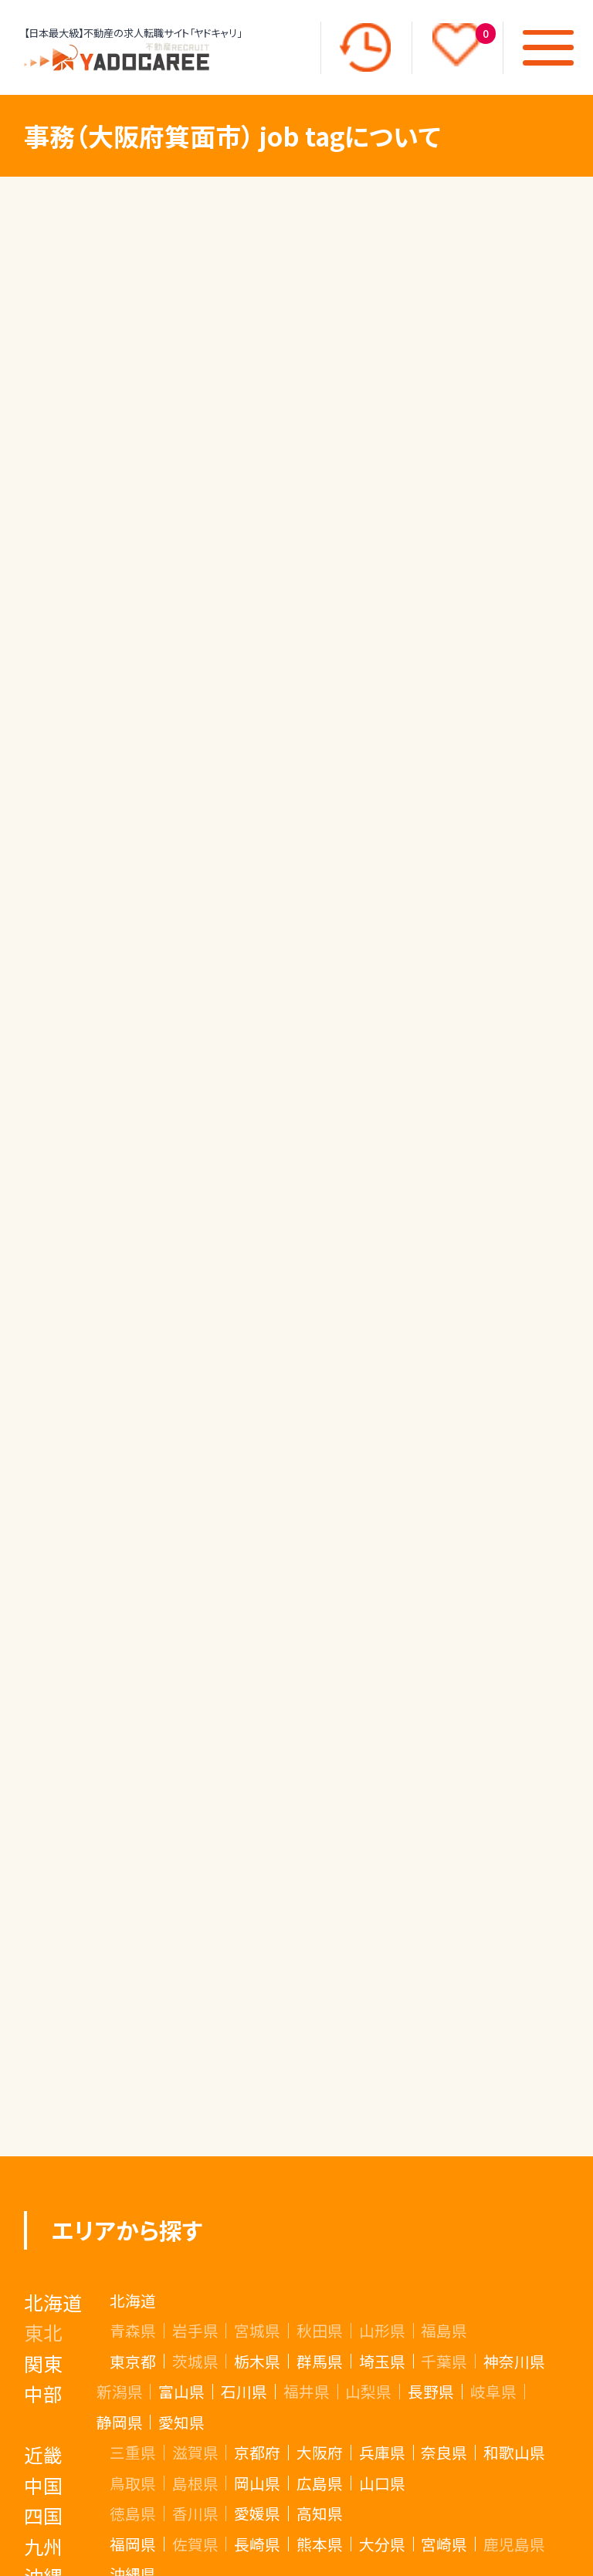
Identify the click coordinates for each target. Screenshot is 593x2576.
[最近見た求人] (365, 47)
